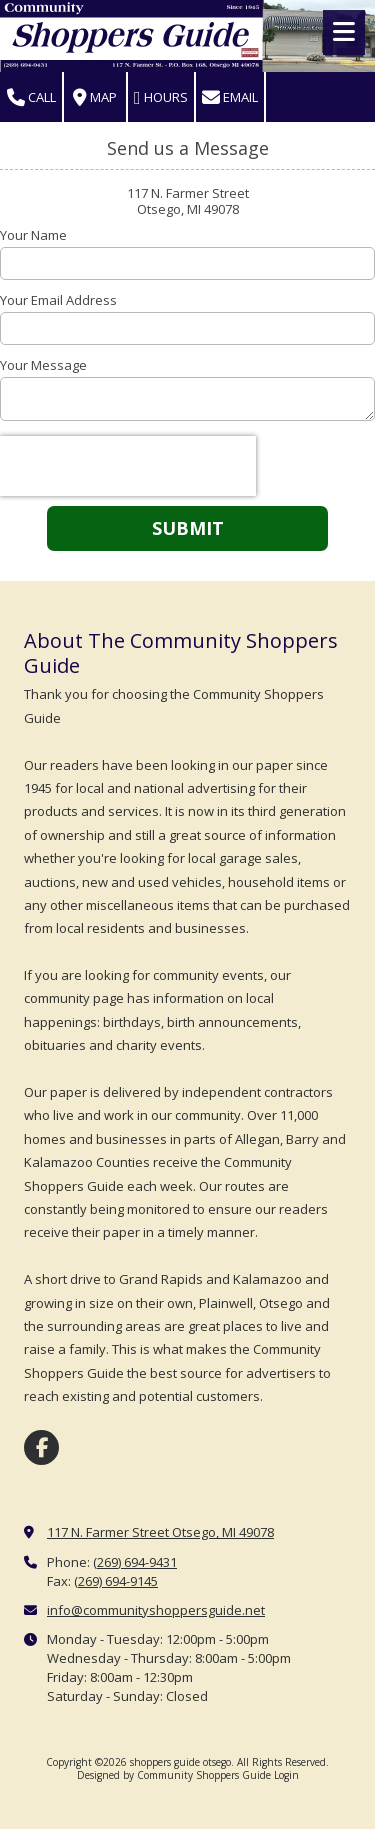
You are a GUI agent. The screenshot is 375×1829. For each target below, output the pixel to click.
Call (31, 97)
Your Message (43, 365)
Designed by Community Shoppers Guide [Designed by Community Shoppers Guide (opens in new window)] (174, 1775)
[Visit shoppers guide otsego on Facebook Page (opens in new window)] (41, 1447)
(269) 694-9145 (116, 1581)
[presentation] (128, 466)
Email (230, 97)
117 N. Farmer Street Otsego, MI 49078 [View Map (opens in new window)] (160, 1532)
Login (286, 1775)
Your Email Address (58, 300)
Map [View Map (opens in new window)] (95, 97)
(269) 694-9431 (135, 1562)
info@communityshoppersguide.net (156, 1610)
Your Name (33, 235)
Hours (161, 97)
